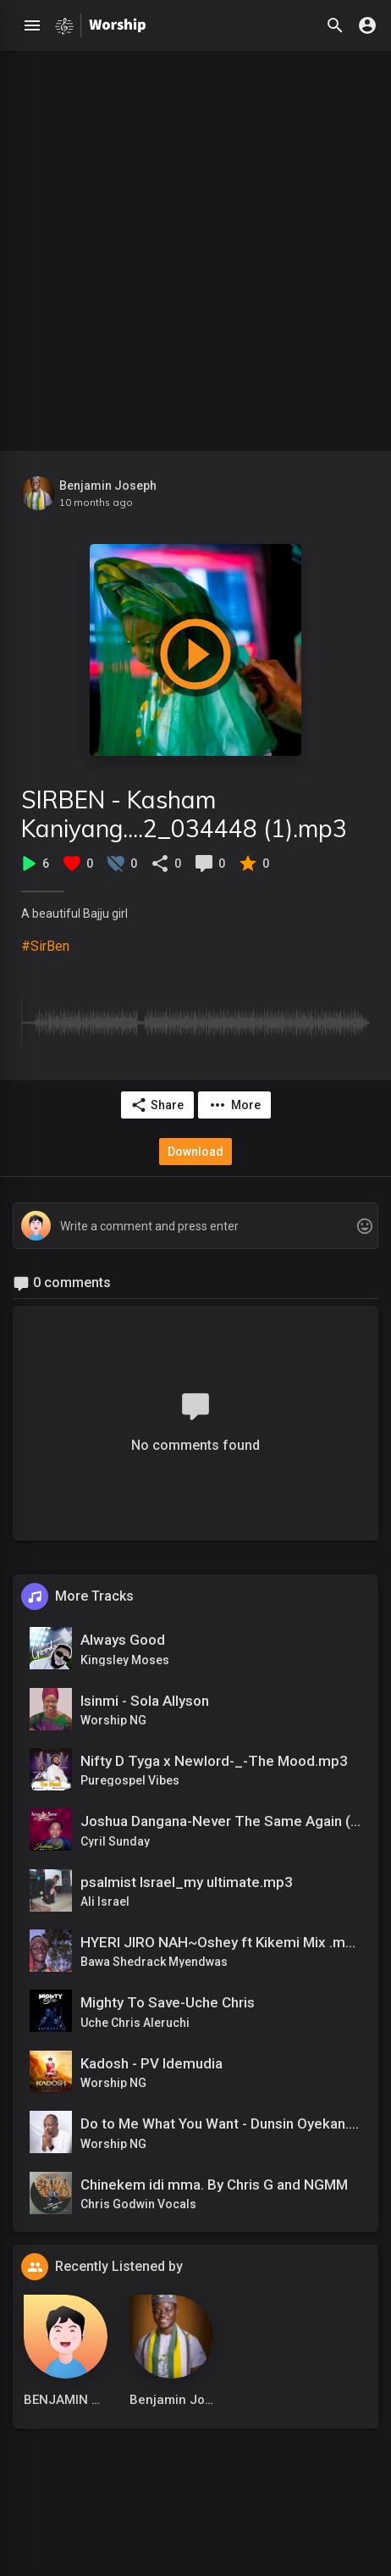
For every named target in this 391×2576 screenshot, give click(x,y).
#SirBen (45, 946)
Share (157, 1104)
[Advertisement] (195, 246)
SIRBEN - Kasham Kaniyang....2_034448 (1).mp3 (184, 814)
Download (195, 1151)
